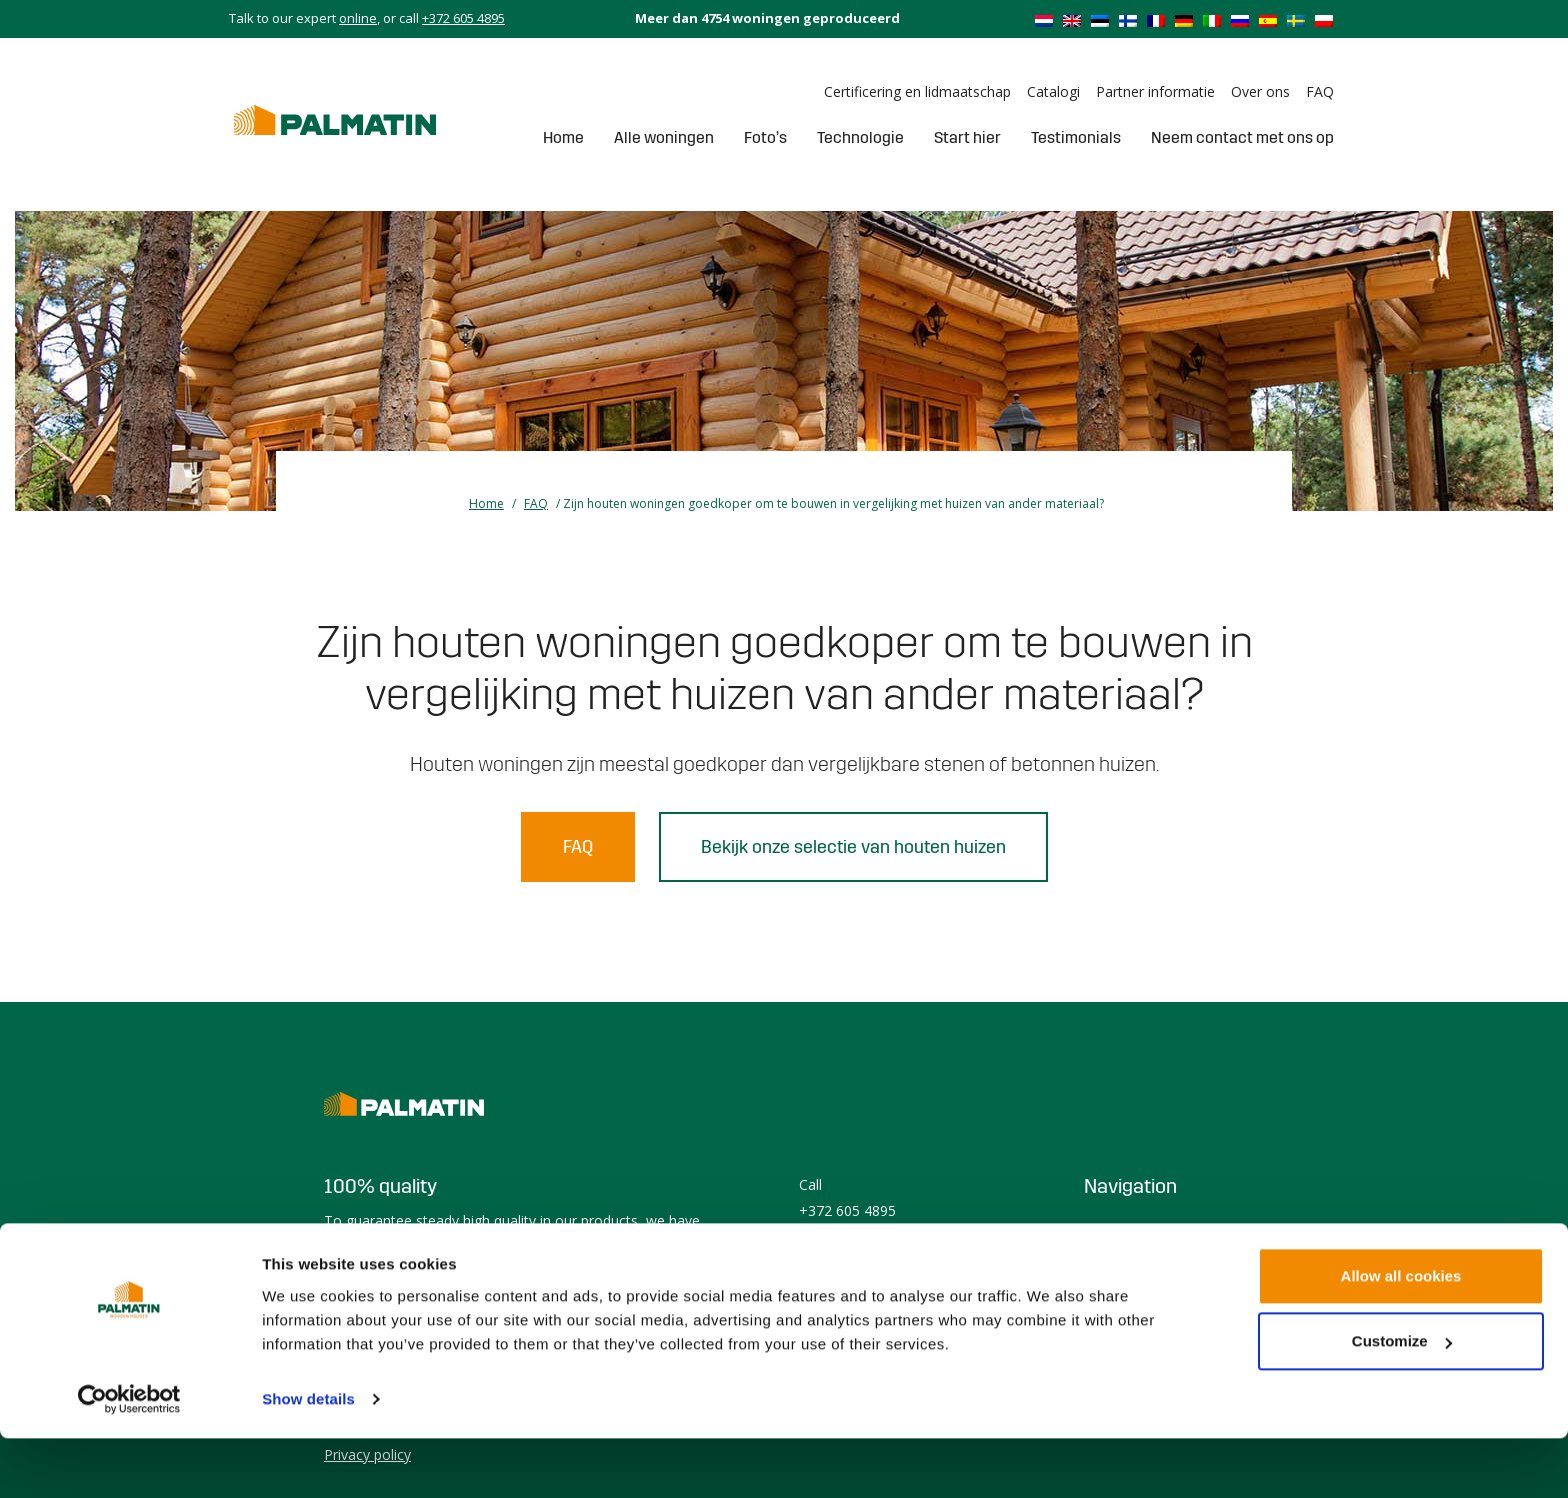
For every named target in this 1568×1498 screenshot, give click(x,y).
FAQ (1320, 91)
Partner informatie (1155, 91)
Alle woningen (664, 137)
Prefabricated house (1149, 1254)
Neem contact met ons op (1242, 137)
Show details (308, 1458)
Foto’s (765, 137)
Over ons (1260, 91)
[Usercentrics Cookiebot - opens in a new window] (129, 1459)
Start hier (967, 137)
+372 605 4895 (463, 18)
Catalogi (1053, 91)
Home (563, 137)
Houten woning (1133, 1228)
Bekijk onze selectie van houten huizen (853, 847)
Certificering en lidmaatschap (917, 91)
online (358, 18)
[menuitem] (1044, 20)
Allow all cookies (1401, 1335)
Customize (1402, 1400)
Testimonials (1076, 137)
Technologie (860, 137)
